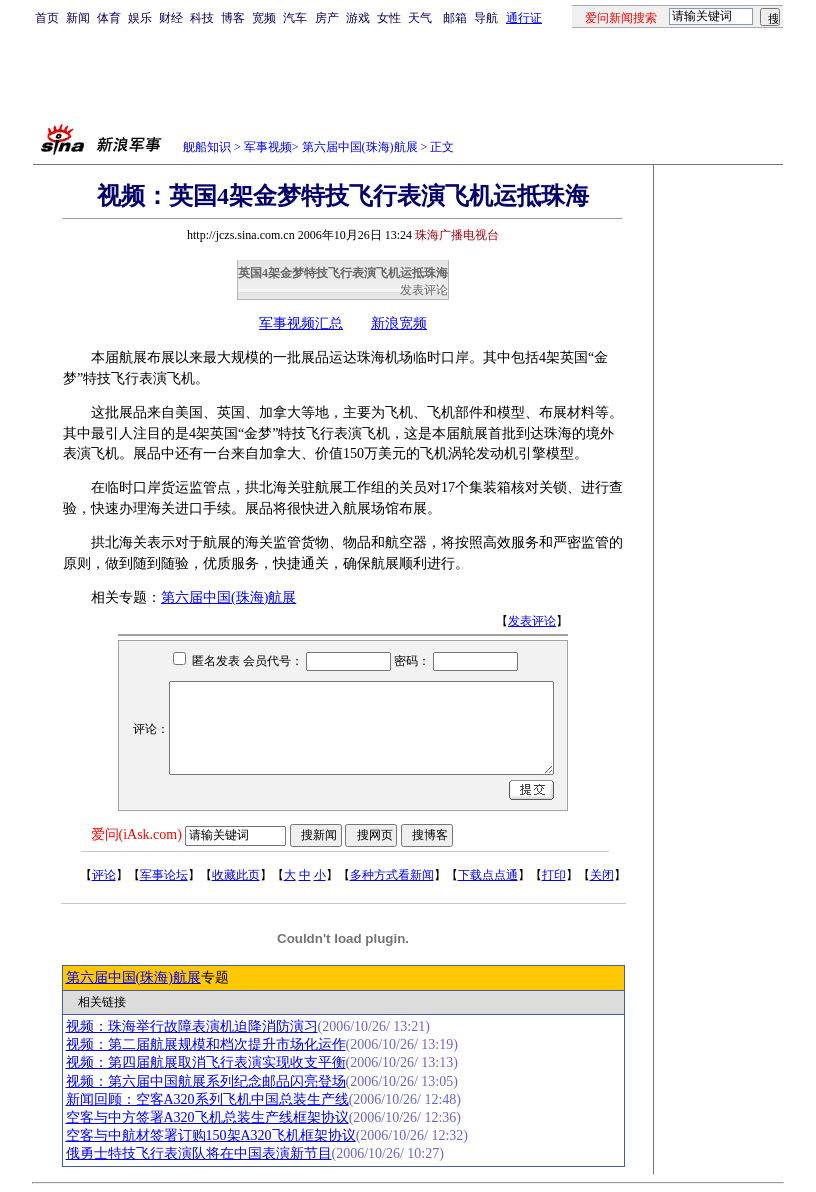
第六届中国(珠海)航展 (360, 147)
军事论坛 (164, 875)
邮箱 (455, 18)
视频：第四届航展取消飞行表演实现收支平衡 (206, 1062)
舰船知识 (207, 147)
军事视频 (268, 147)
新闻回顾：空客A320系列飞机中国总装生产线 (207, 1099)
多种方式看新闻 (392, 875)
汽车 (295, 18)
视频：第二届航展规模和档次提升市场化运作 (206, 1044)
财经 (171, 18)
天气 (420, 18)
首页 (47, 18)
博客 (233, 18)
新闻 (78, 18)
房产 (327, 18)
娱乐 (140, 18)
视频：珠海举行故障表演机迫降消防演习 (192, 1026)
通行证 (524, 18)
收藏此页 (236, 875)
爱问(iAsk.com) (136, 834)
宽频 (264, 18)
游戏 (358, 18)
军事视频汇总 (301, 323)
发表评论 (424, 290)
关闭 (602, 875)
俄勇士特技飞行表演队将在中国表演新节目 (199, 1153)
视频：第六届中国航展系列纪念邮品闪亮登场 (206, 1081)
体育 (109, 18)
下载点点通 (488, 875)
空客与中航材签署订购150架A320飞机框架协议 (211, 1135)
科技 (202, 18)
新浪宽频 (399, 323)
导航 (486, 18)
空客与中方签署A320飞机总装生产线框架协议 (207, 1117)
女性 (389, 18)
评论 (104, 875)
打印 (554, 875)
